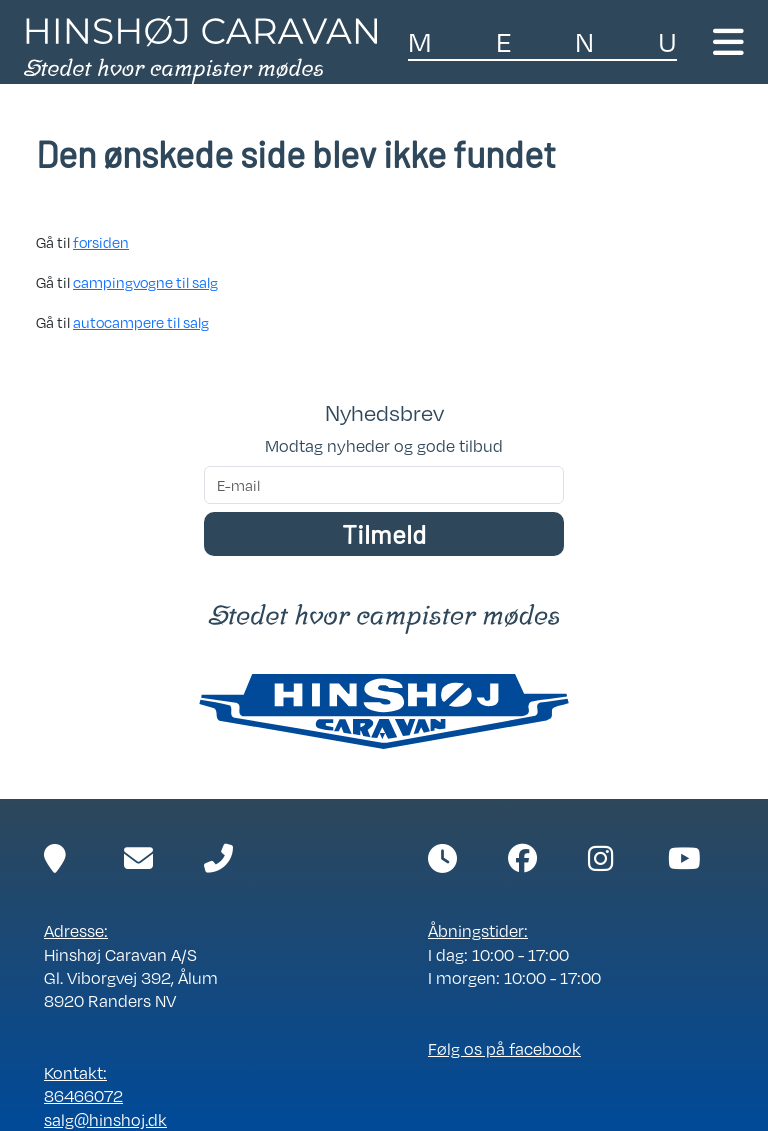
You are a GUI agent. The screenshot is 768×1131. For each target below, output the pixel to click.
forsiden (101, 242)
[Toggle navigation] (728, 42)
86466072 (83, 1095)
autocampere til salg (141, 322)
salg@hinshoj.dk (105, 1119)
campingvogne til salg (145, 282)
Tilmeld (384, 533)
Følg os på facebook (504, 1048)
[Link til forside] (200, 48)
